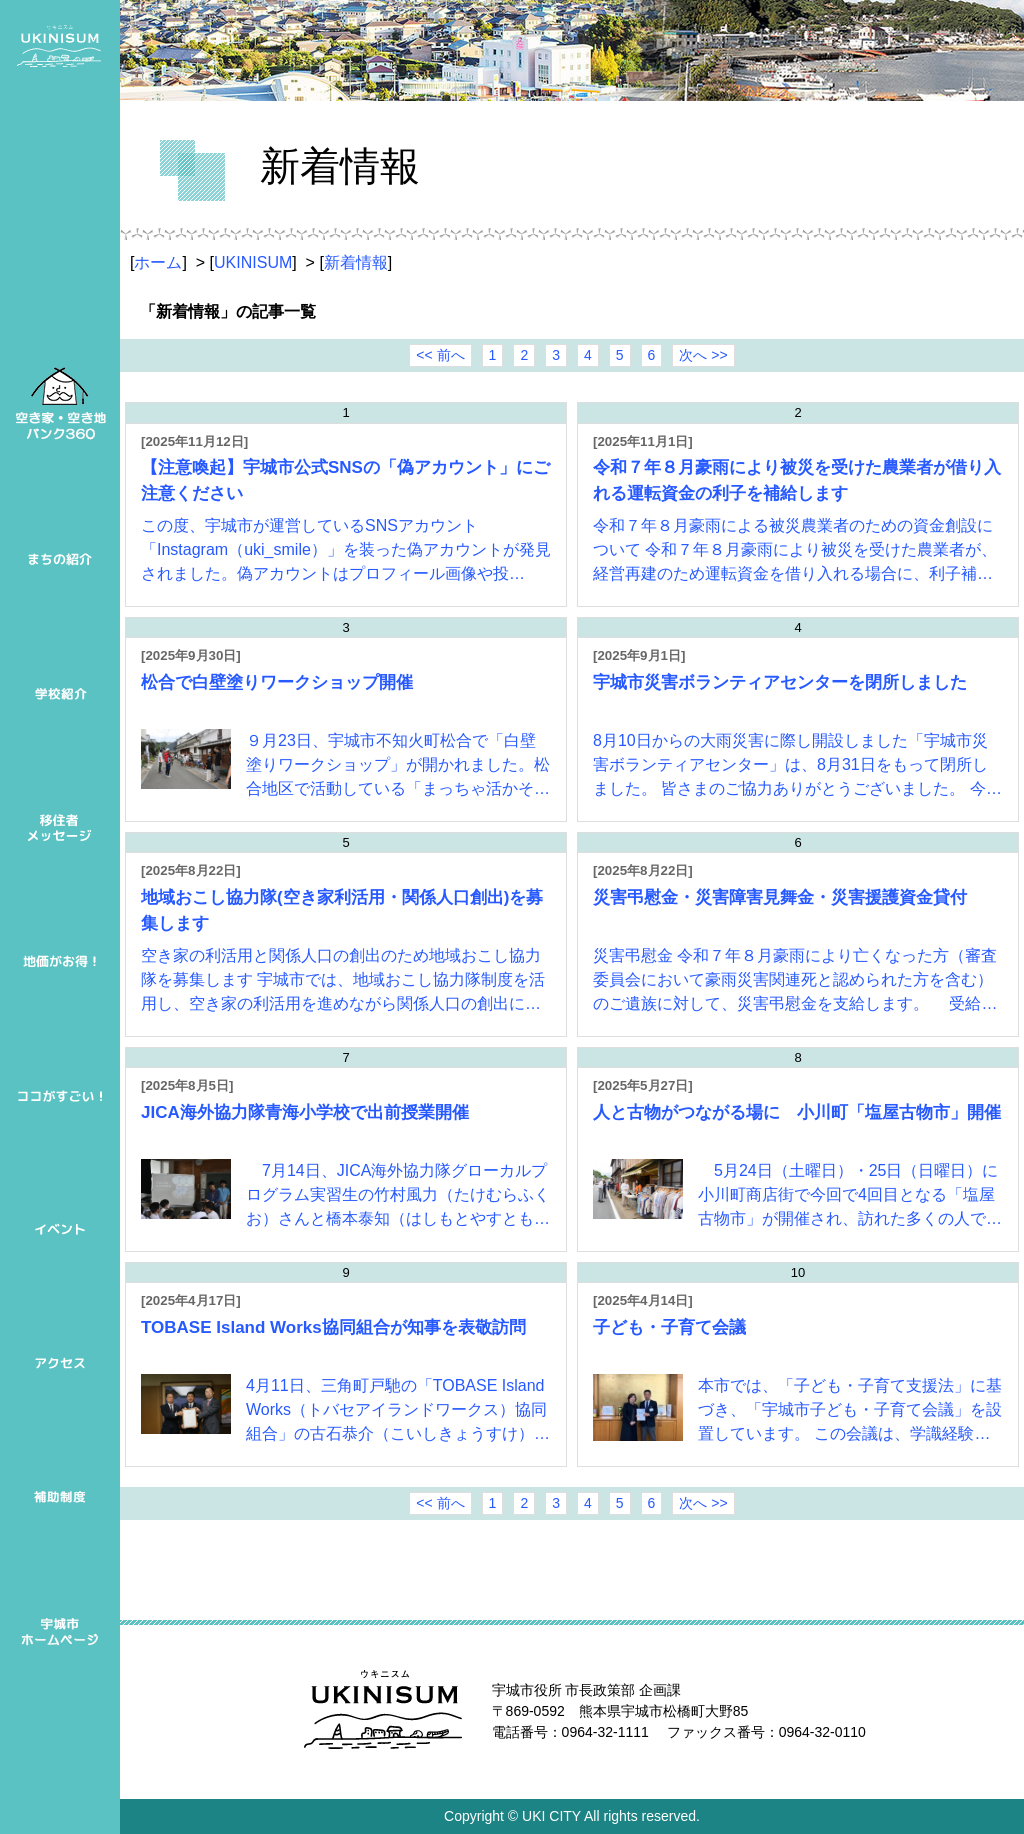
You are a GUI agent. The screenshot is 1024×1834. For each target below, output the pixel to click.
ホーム (158, 262)
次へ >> (703, 355)
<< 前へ (440, 355)
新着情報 (356, 262)
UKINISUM (253, 262)
